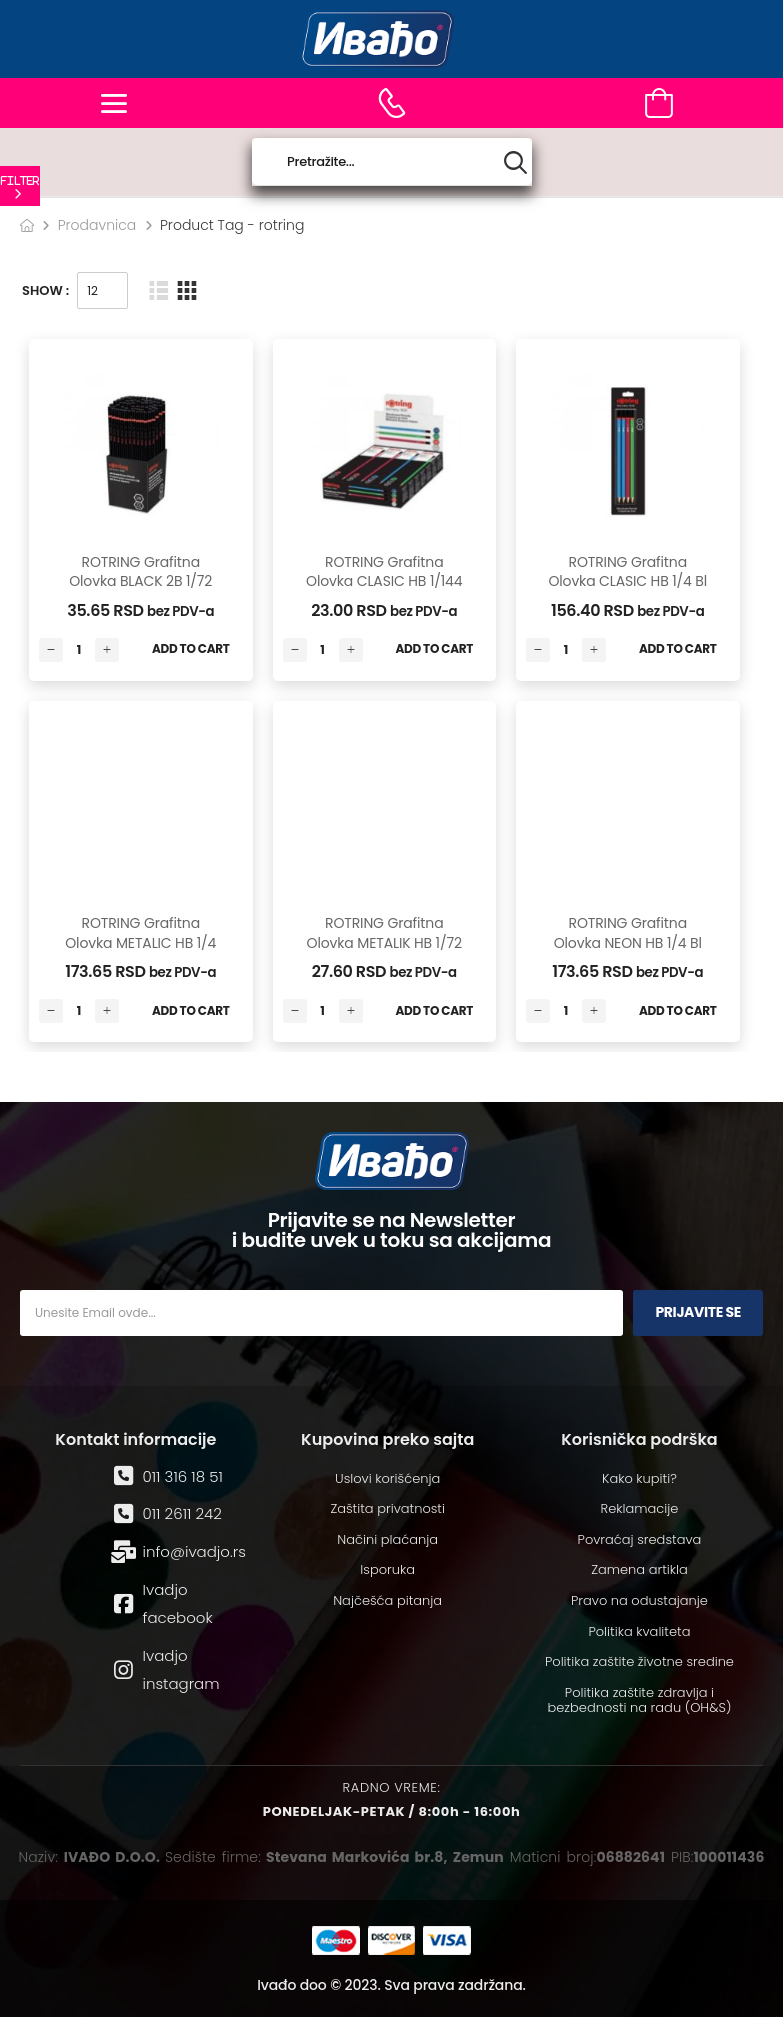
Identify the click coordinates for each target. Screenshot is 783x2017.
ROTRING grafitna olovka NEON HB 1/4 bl (628, 933)
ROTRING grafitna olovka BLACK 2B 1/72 (140, 572)
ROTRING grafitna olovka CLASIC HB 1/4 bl (627, 572)
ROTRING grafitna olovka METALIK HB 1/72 (384, 933)
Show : (45, 290)
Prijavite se (698, 1312)
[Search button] (515, 162)
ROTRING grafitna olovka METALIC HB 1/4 (140, 933)
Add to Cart (191, 648)
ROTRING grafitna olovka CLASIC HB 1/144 (384, 572)
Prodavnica (97, 225)
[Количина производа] (79, 650)
